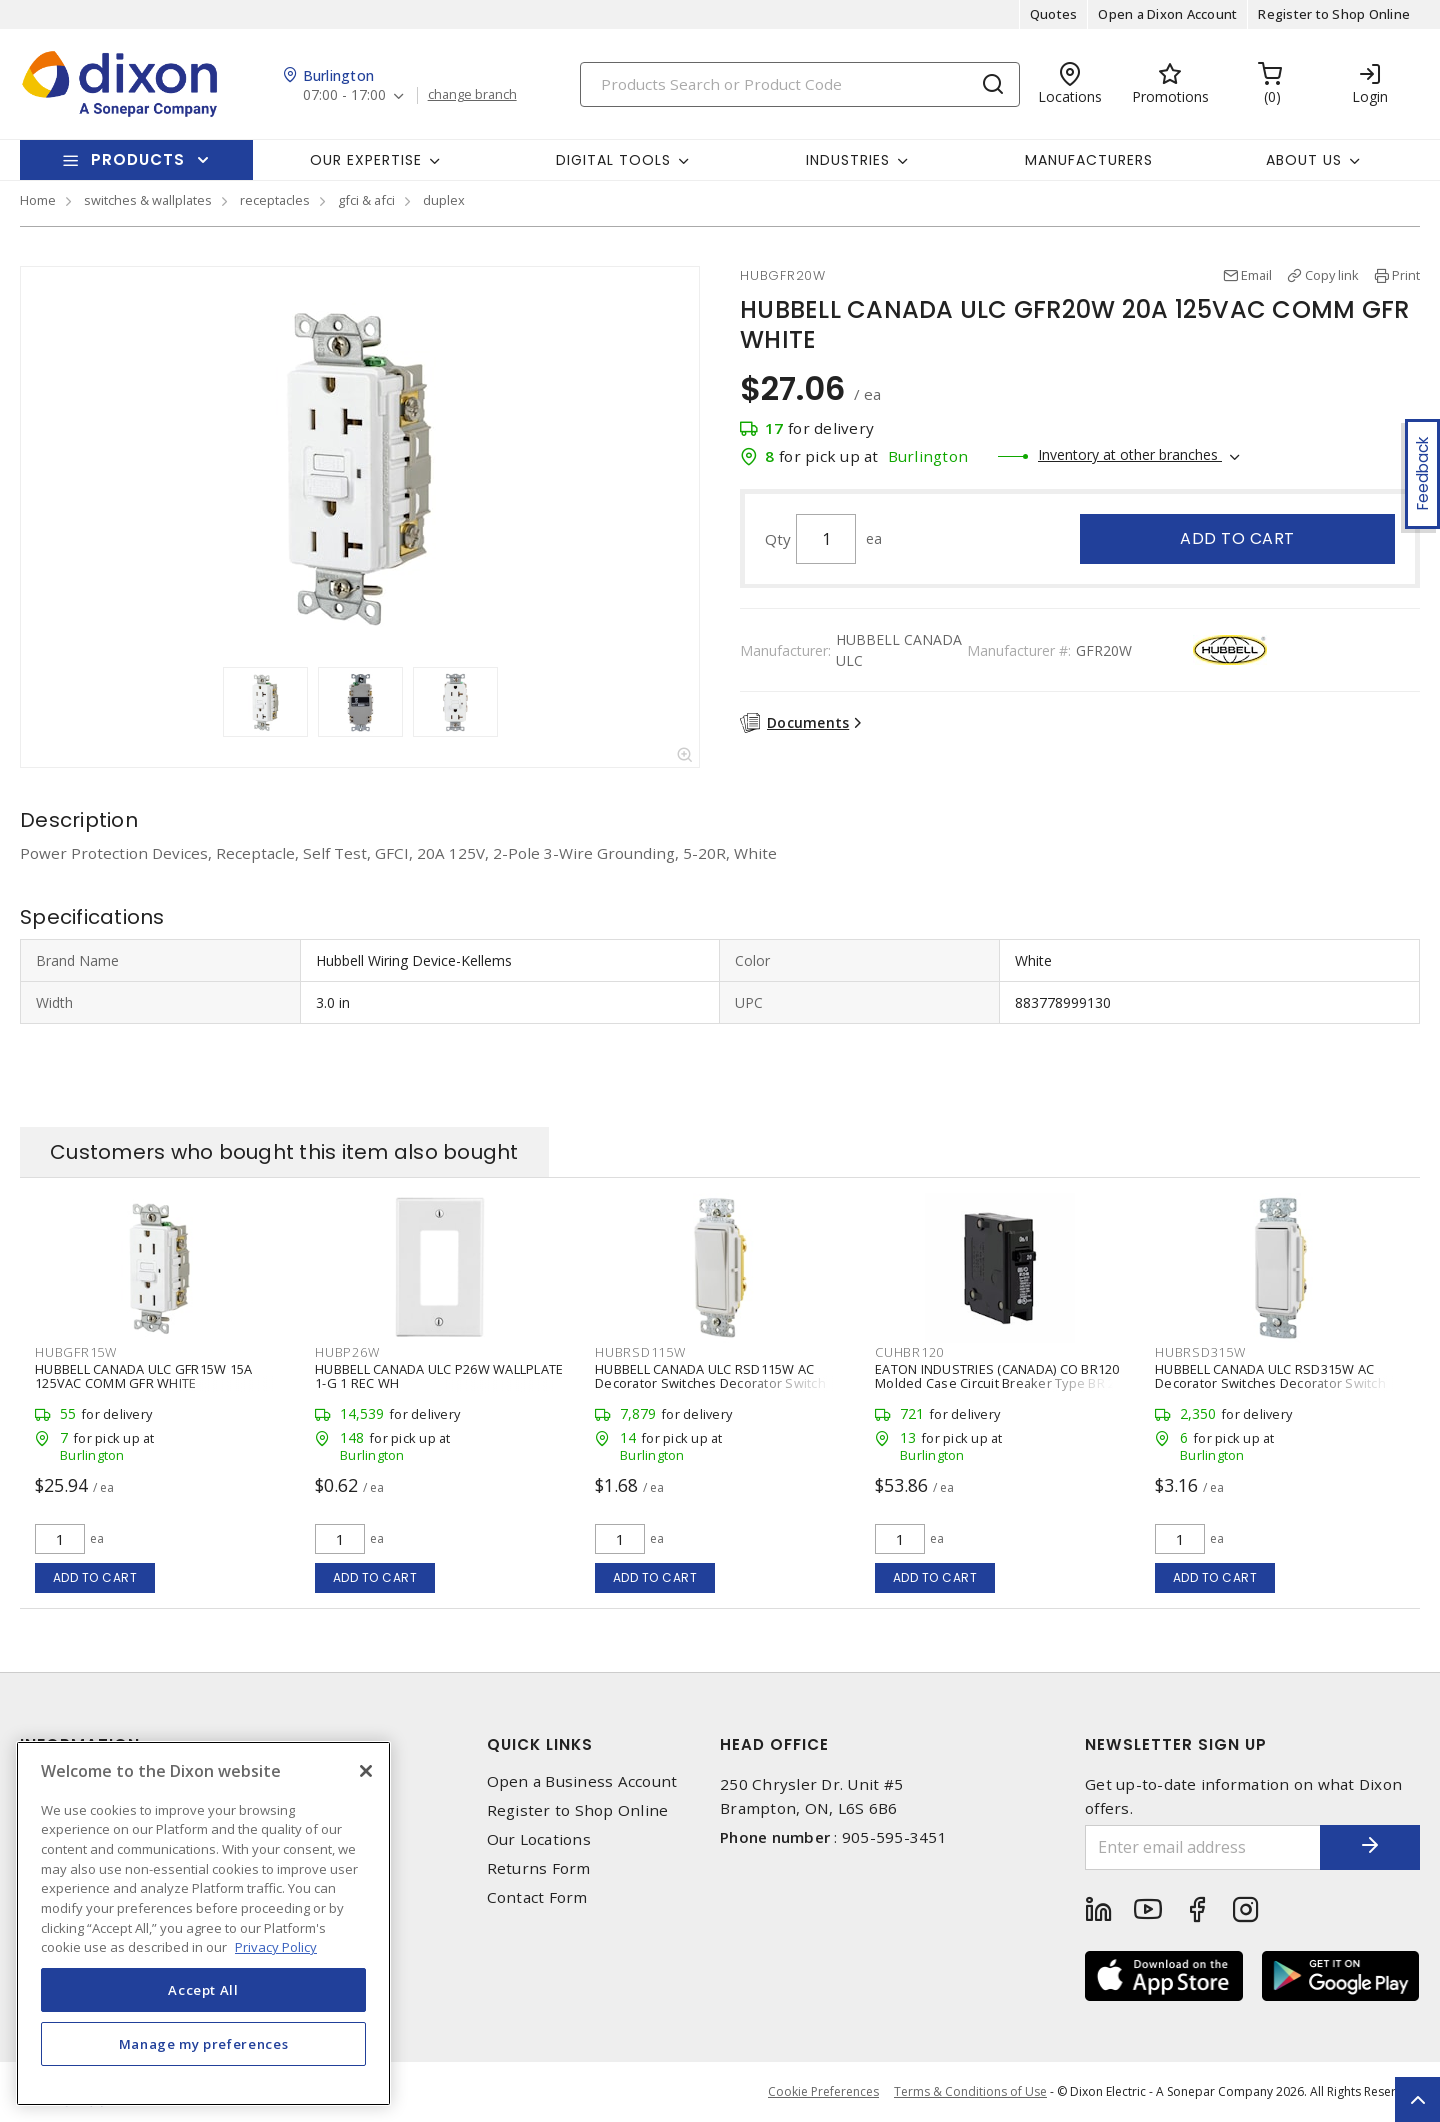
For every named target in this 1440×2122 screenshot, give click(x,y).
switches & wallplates (148, 200)
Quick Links (540, 1744)
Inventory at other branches (1130, 454)
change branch (472, 95)
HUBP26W (347, 1352)
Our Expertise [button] (366, 160)
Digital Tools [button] (613, 160)
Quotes (1054, 14)
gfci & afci (366, 200)
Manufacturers (1089, 160)
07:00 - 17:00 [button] (344, 95)
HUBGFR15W (76, 1352)
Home (38, 200)
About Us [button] (1304, 160)
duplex (444, 200)
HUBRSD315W (1200, 1352)
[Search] (800, 84)
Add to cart (1237, 538)
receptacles (275, 200)
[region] (203, 1923)
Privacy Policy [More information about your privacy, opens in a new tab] (276, 1947)
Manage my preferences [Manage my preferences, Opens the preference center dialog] (204, 2044)
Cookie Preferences (823, 2092)
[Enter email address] (1203, 1847)
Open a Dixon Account (1167, 14)
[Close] (366, 1771)
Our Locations (539, 1839)
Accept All (203, 1990)
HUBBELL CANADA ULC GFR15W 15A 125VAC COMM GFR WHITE (143, 1376)
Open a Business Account (582, 1781)
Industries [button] (848, 160)
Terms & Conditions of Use (970, 2091)
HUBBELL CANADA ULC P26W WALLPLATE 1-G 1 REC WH (439, 1376)
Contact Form (537, 1897)
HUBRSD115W (640, 1352)
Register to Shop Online (1334, 14)
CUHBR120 (909, 1352)
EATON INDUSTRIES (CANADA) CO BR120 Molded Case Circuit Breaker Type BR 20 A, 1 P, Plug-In (999, 1383)
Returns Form (539, 1868)
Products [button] (138, 159)
